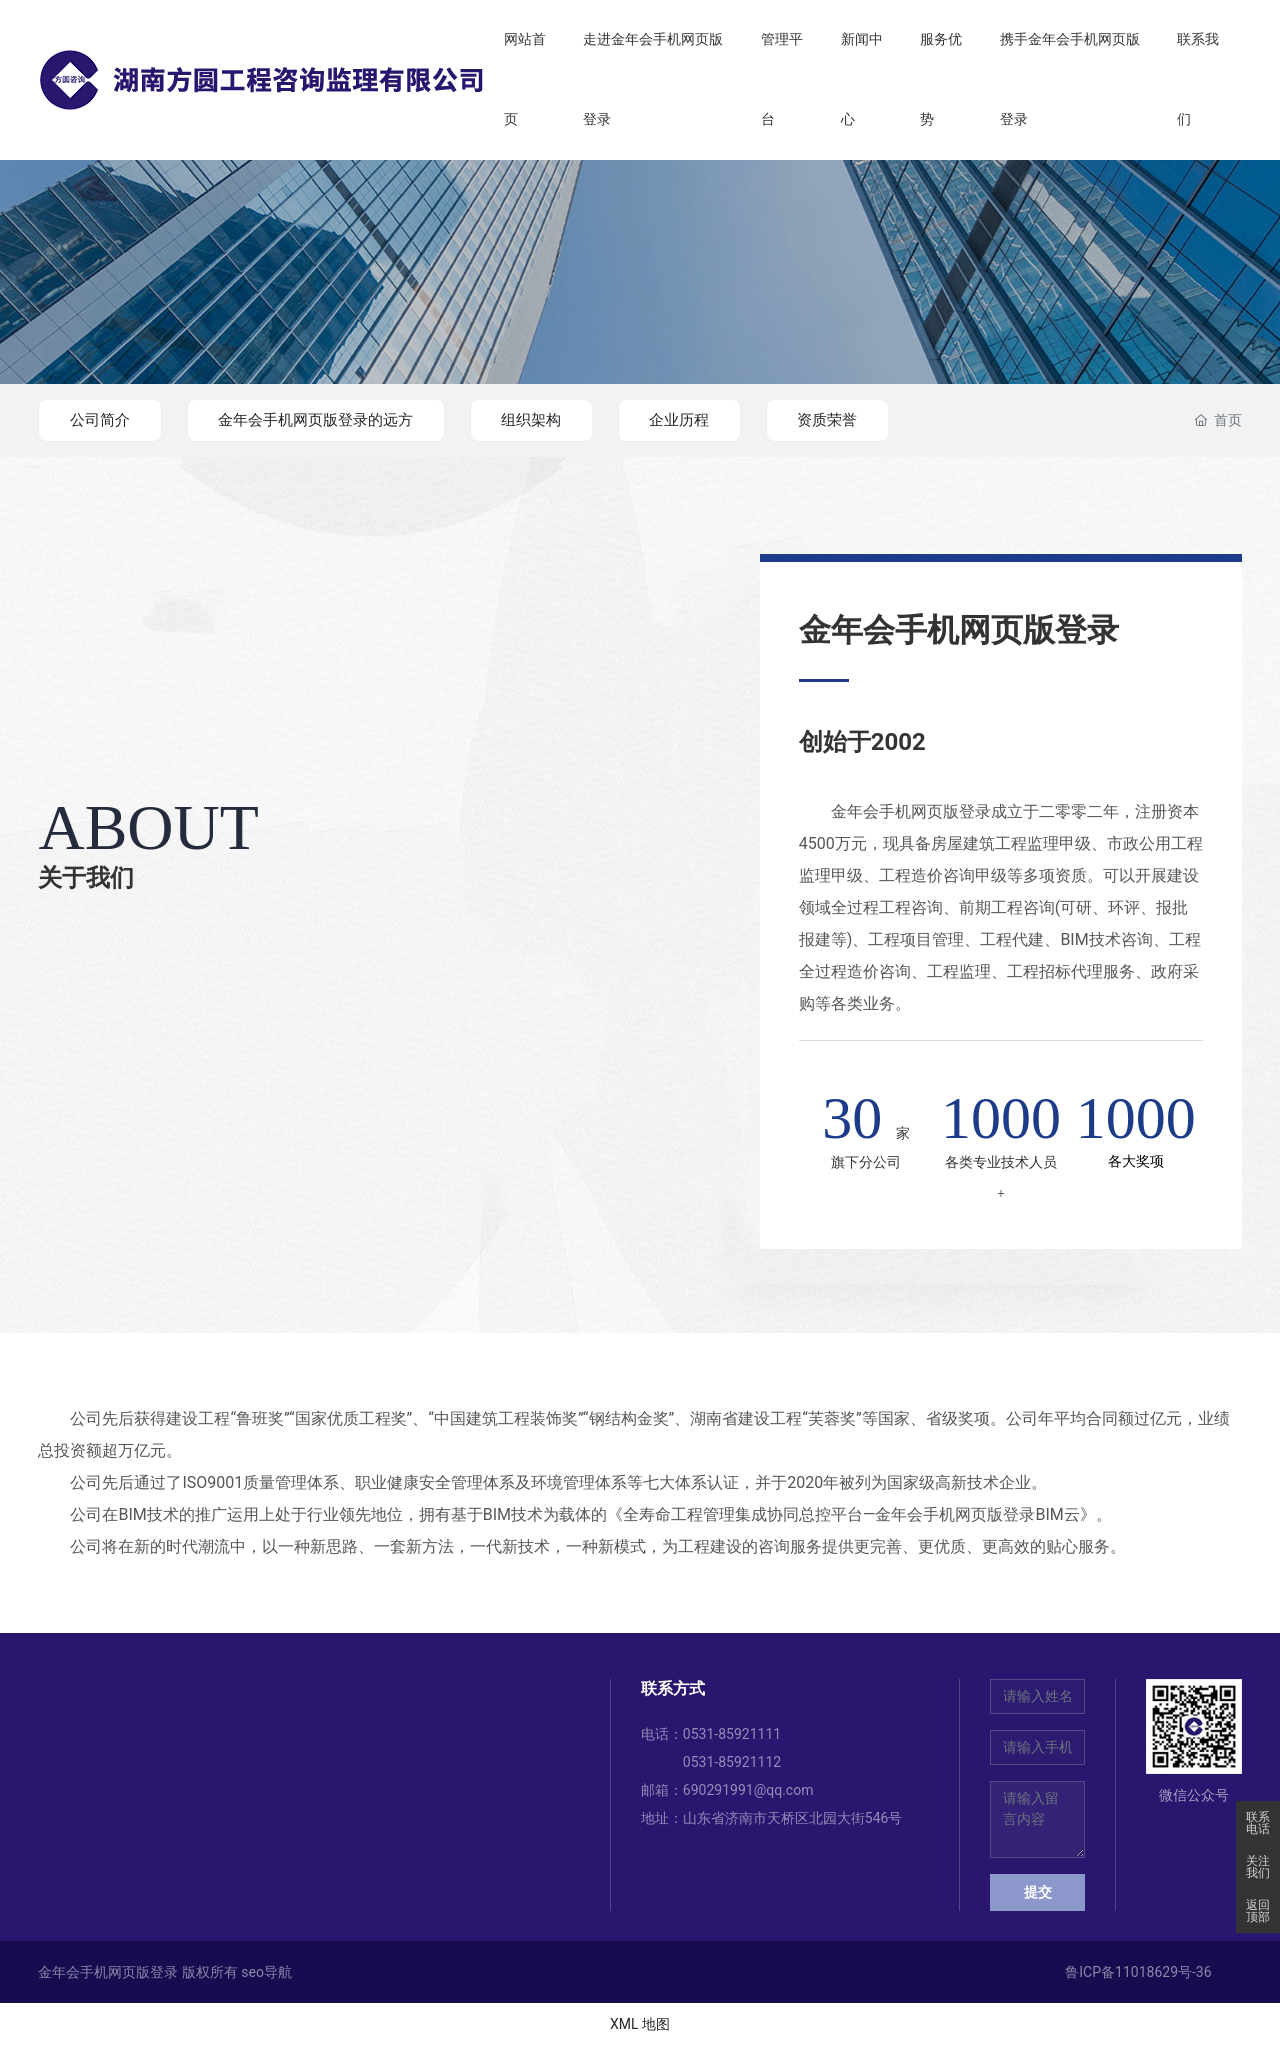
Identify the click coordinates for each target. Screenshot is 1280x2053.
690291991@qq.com (748, 1796)
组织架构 (572, 419)
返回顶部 (1258, 1911)
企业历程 (733, 419)
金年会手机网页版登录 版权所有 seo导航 (165, 1978)
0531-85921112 (732, 1768)
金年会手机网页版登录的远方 (339, 419)
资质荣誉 (894, 419)
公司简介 (106, 419)
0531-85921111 (732, 1740)
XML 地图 (640, 2030)
